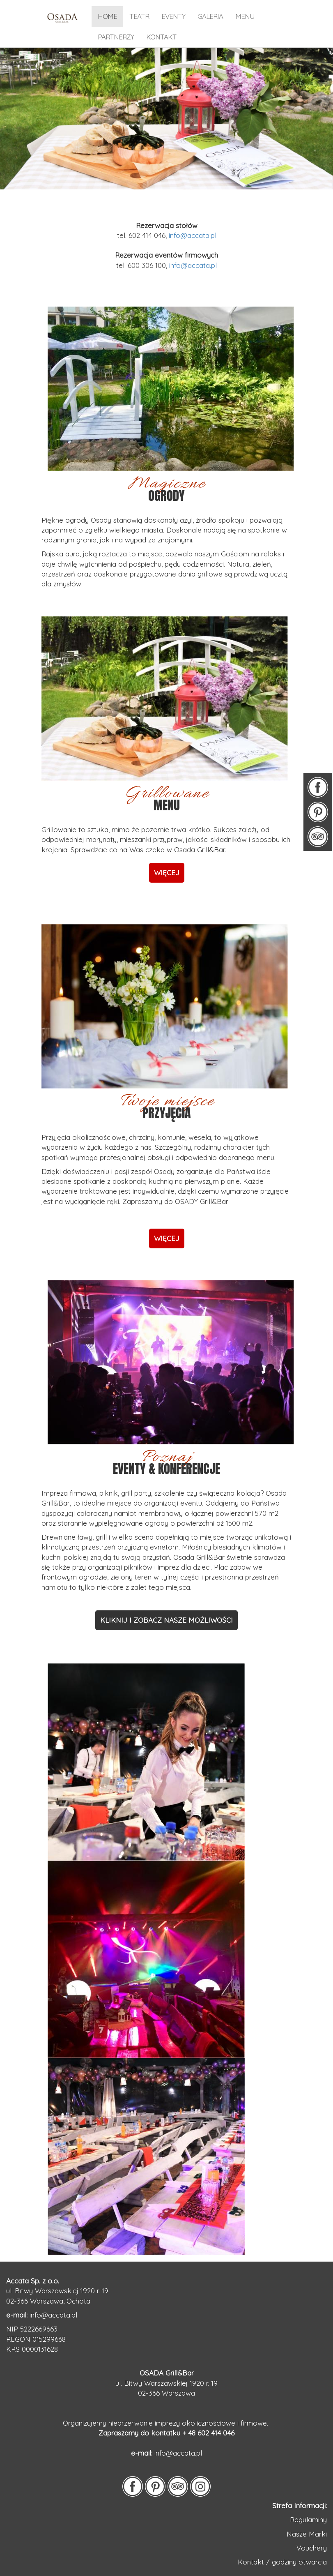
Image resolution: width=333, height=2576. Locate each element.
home (107, 16)
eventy (173, 16)
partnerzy (116, 36)
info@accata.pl (192, 235)
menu (245, 16)
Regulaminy (308, 2519)
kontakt (161, 36)
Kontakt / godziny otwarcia (282, 2562)
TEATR (139, 16)
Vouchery (311, 2548)
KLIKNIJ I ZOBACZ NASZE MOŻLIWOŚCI (166, 1620)
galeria (210, 16)
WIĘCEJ (166, 1238)
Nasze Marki (307, 2534)
